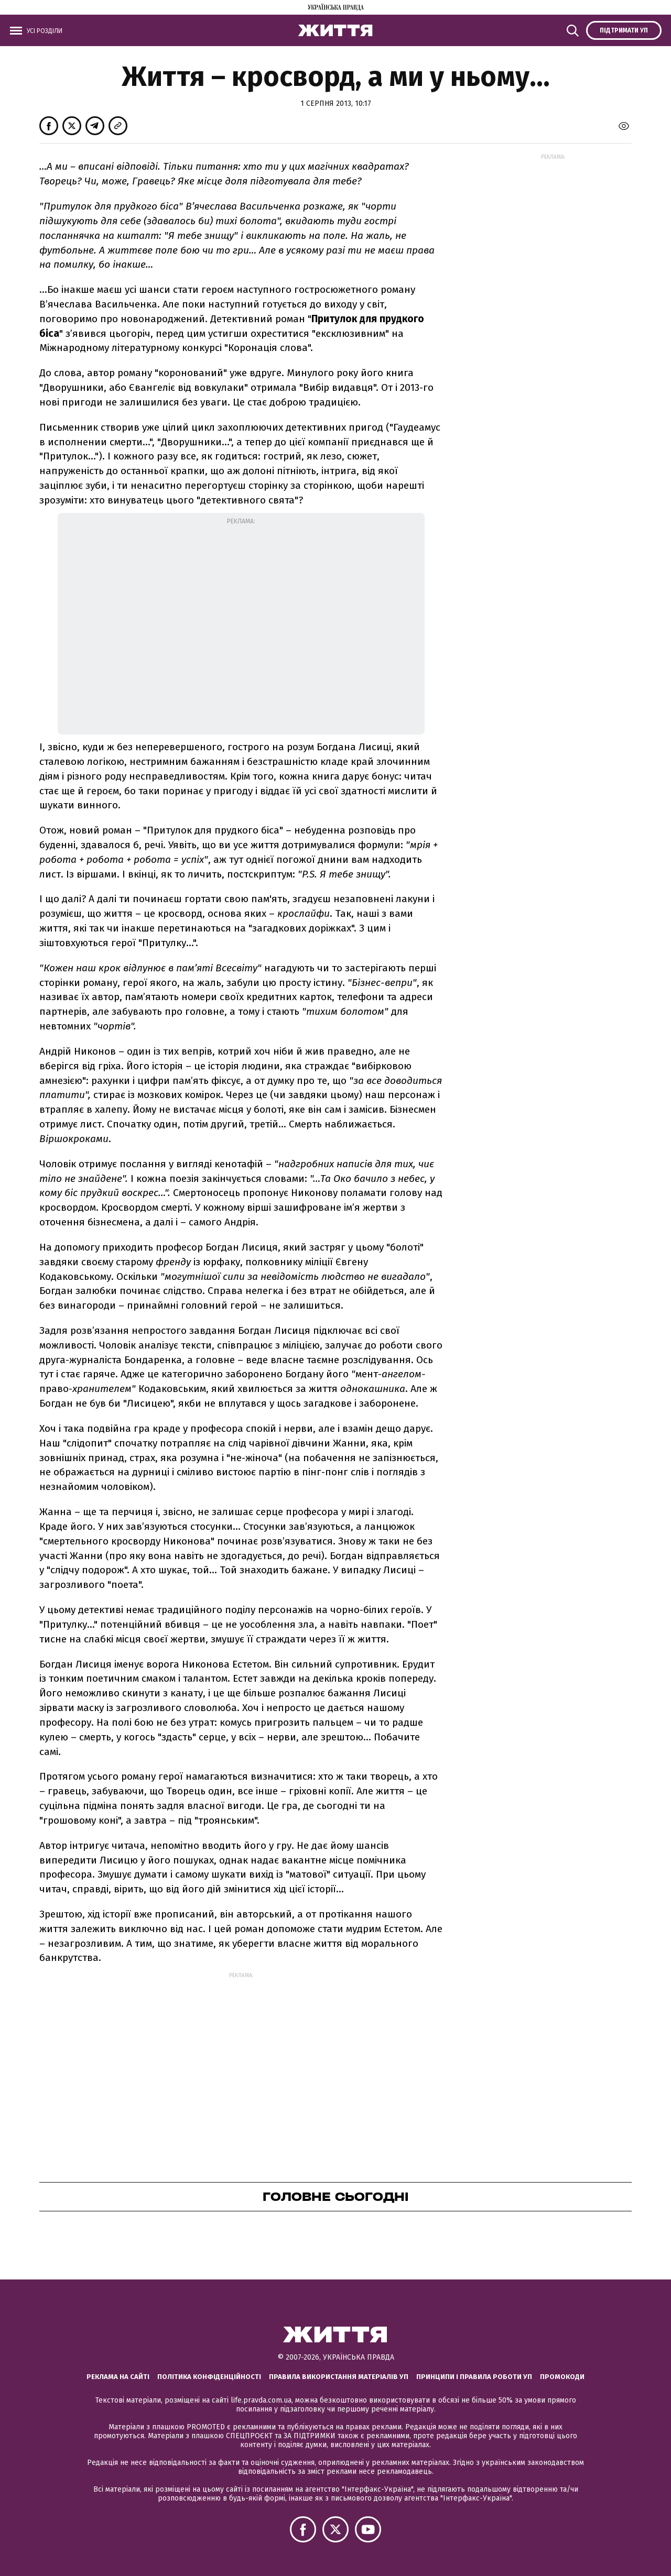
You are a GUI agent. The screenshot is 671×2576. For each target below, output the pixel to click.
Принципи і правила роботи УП (474, 2377)
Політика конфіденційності (209, 2377)
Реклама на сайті (117, 2377)
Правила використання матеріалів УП (338, 2377)
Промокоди (562, 2377)
